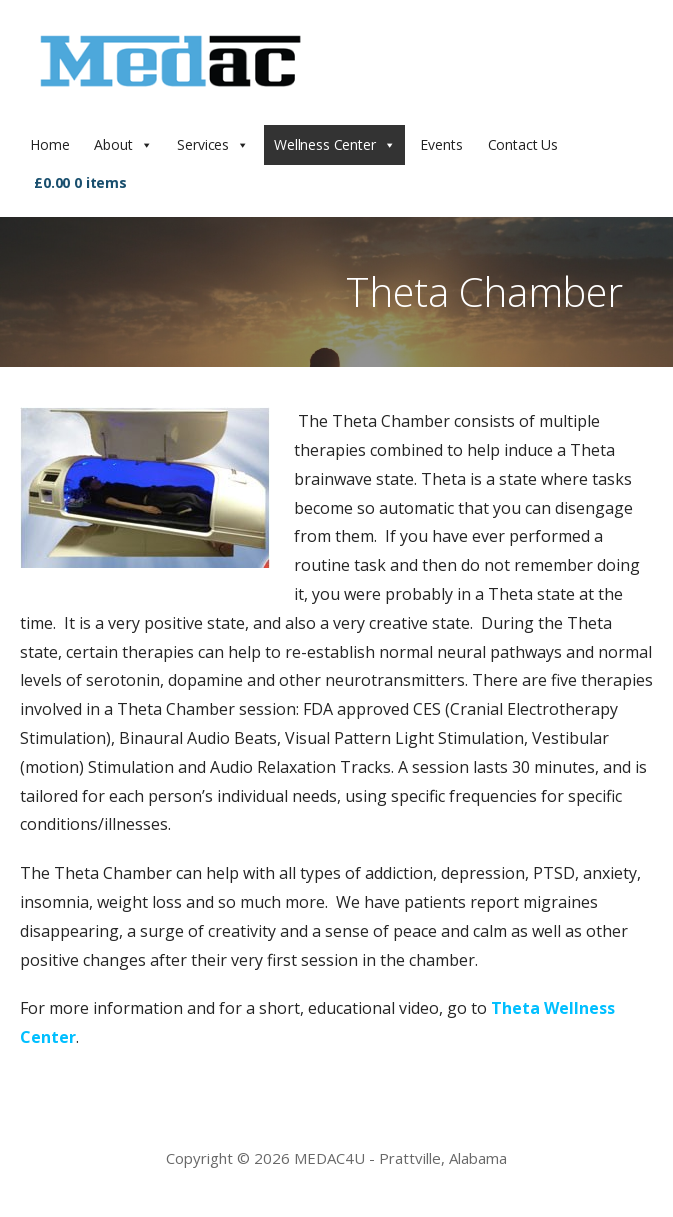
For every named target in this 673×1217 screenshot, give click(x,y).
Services (203, 144)
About (113, 144)
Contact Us (523, 144)
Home (49, 144)
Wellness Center (325, 144)
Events (441, 144)
